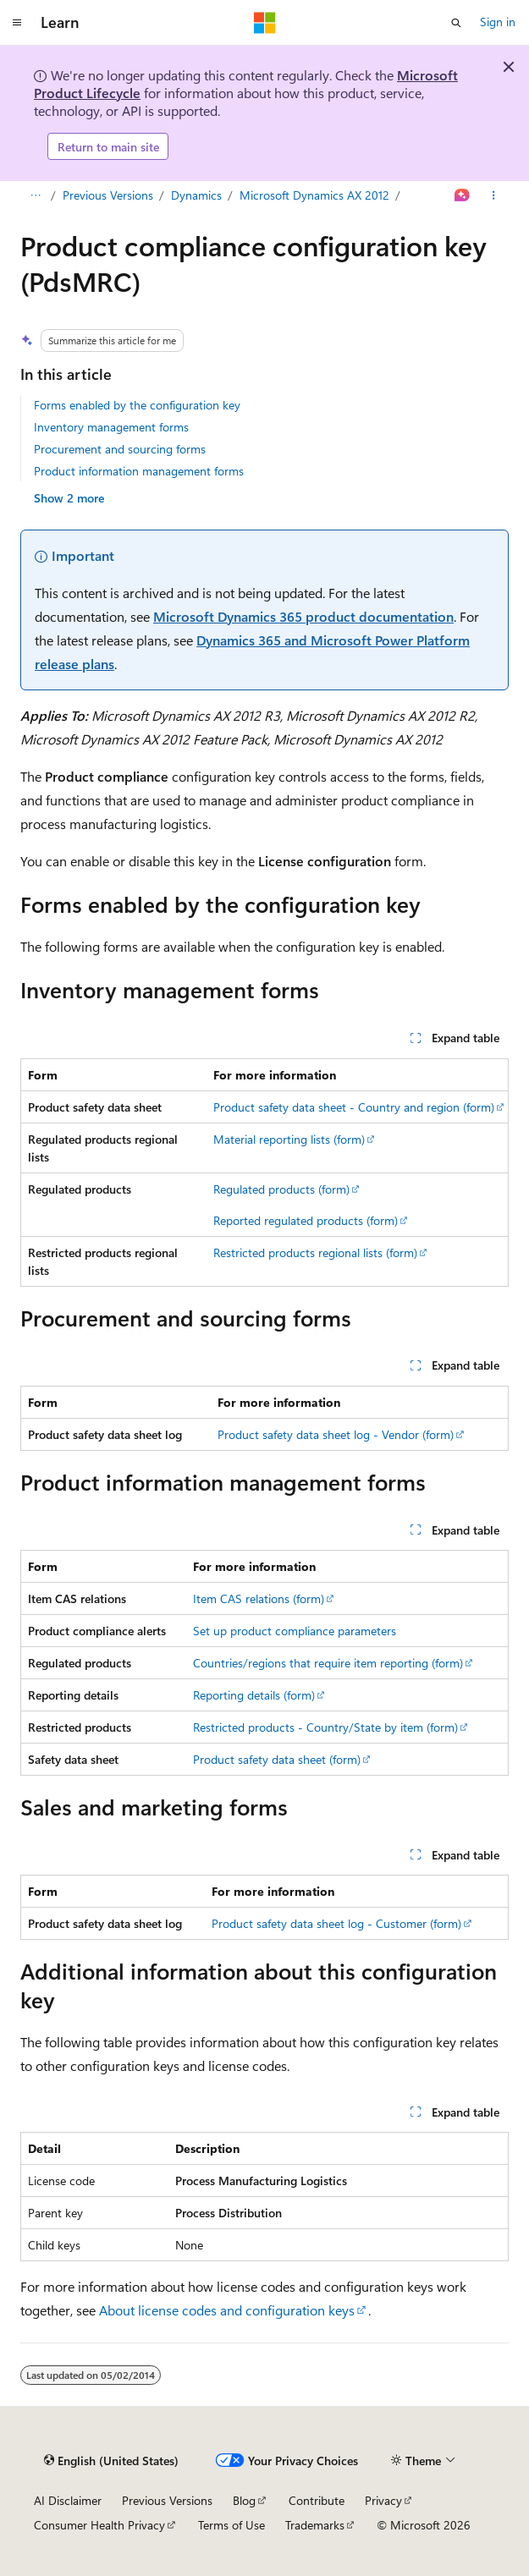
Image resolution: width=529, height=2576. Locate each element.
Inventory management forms (111, 427)
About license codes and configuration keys (227, 2310)
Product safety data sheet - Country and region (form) (353, 1107)
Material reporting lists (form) (289, 1139)
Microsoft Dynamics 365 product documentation (303, 616)
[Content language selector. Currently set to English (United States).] (111, 2460)
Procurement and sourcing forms (120, 449)
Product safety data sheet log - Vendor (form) (336, 1434)
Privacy (383, 2500)
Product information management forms (139, 471)
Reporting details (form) (254, 1695)
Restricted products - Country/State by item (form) (325, 1727)
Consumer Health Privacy (99, 2525)
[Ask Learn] (462, 196)
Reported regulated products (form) (305, 1220)
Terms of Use (231, 2525)
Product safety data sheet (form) (277, 1759)
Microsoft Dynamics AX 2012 (314, 195)
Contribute (316, 2500)
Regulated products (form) (281, 1189)
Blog (244, 2500)
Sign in (497, 22)
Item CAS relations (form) (258, 1598)
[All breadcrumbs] (35, 196)
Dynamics (196, 195)
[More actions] (494, 196)
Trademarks (314, 2525)
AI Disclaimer (68, 2500)
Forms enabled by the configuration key (137, 405)
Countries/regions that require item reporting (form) (328, 1663)
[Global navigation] (17, 23)
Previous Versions (108, 195)
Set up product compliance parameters (294, 1631)
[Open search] (456, 23)
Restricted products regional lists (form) (315, 1252)
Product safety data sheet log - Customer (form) (336, 1923)
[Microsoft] (265, 23)
